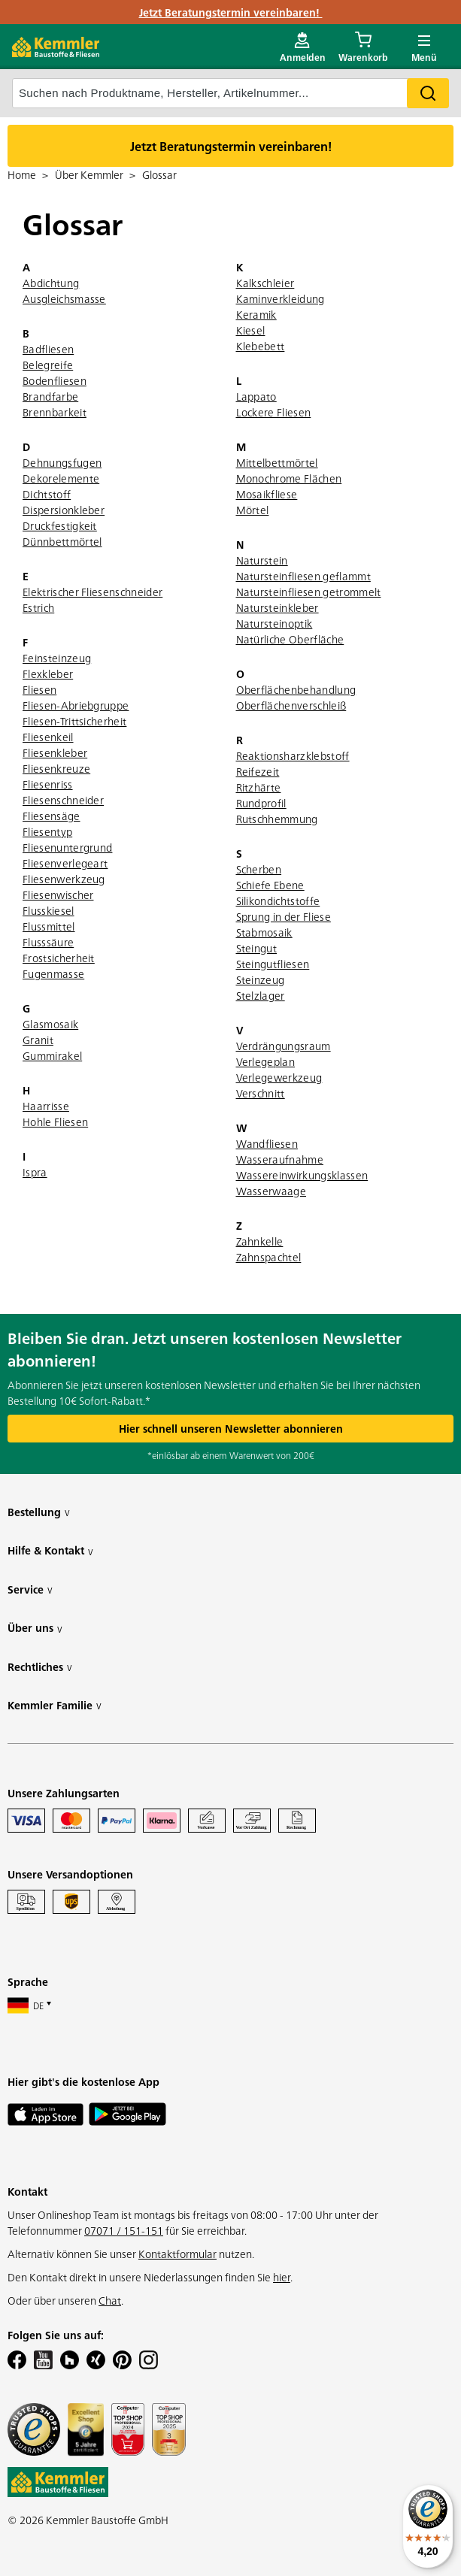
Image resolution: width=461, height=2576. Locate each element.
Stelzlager (260, 995)
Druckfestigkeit (60, 525)
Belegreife (48, 364)
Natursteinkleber (277, 607)
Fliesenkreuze (56, 768)
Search (428, 93)
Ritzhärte (258, 787)
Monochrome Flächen (289, 478)
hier (281, 2276)
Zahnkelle (260, 1241)
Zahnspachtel (269, 1256)
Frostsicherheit (59, 957)
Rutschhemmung (277, 818)
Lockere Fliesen (273, 411)
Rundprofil (261, 802)
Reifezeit (258, 771)
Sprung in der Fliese (283, 916)
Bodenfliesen (54, 380)
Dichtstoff (47, 493)
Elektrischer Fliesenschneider (92, 591)
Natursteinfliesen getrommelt (308, 591)
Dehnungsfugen (62, 462)
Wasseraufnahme (279, 1159)
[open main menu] (424, 46)
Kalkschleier (265, 282)
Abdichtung (51, 282)
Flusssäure (48, 941)
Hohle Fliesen (55, 1121)
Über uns (35, 1628)
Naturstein (262, 560)
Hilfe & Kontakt (50, 1550)
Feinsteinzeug (57, 657)
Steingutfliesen (273, 963)
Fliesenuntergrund (67, 847)
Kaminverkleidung (280, 298)
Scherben (259, 868)
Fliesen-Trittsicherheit (74, 720)
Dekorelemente (61, 478)
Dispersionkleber (64, 509)
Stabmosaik (264, 932)
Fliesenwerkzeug (64, 878)
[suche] (230, 93)
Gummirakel (52, 1055)
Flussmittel (49, 926)
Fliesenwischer (58, 894)
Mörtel (252, 509)
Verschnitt (260, 1092)
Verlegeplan (266, 1061)
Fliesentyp (47, 831)
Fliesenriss (48, 784)
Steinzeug (260, 979)
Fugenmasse (53, 973)
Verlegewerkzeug (279, 1077)
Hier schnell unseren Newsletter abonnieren (231, 1428)
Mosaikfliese (267, 493)
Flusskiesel (48, 910)
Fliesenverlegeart (65, 862)
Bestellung (39, 1512)
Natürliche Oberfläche (290, 638)
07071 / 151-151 (123, 2230)
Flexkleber (48, 673)
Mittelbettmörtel (277, 462)
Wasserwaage (271, 1190)
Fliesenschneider (63, 799)
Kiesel (250, 330)
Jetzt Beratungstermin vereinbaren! (231, 12)
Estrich (38, 607)
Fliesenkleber (55, 752)
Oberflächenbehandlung (296, 689)
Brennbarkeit (54, 411)
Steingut (257, 947)
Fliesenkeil (48, 736)
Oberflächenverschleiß (291, 705)
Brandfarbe (50, 396)
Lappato (256, 396)
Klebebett (260, 345)
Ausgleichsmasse (64, 298)
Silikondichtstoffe (278, 900)
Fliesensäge (51, 815)
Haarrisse (46, 1105)
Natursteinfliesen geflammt (303, 575)
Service (30, 1589)
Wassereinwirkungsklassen (302, 1174)
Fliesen (39, 689)
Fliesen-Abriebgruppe (76, 705)
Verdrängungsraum (283, 1045)
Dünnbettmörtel (62, 541)
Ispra (35, 1171)
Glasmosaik (50, 1023)
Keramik (256, 314)
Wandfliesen (267, 1143)
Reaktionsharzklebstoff (293, 755)
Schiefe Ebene (270, 884)
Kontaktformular (177, 2253)
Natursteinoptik (274, 623)
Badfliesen (48, 348)
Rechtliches (40, 1667)
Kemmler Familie (55, 1705)
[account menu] (303, 46)
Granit (38, 1039)
